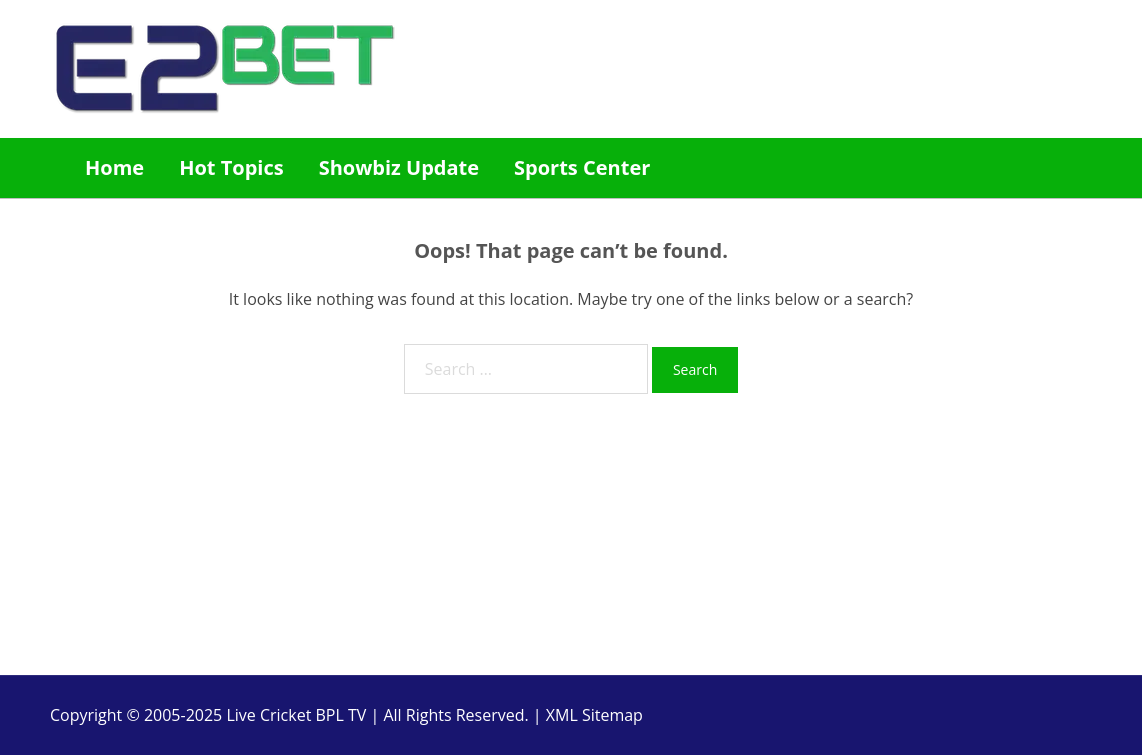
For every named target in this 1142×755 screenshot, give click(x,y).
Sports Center (582, 167)
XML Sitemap (594, 715)
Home (114, 167)
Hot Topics (231, 167)
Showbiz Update (399, 167)
